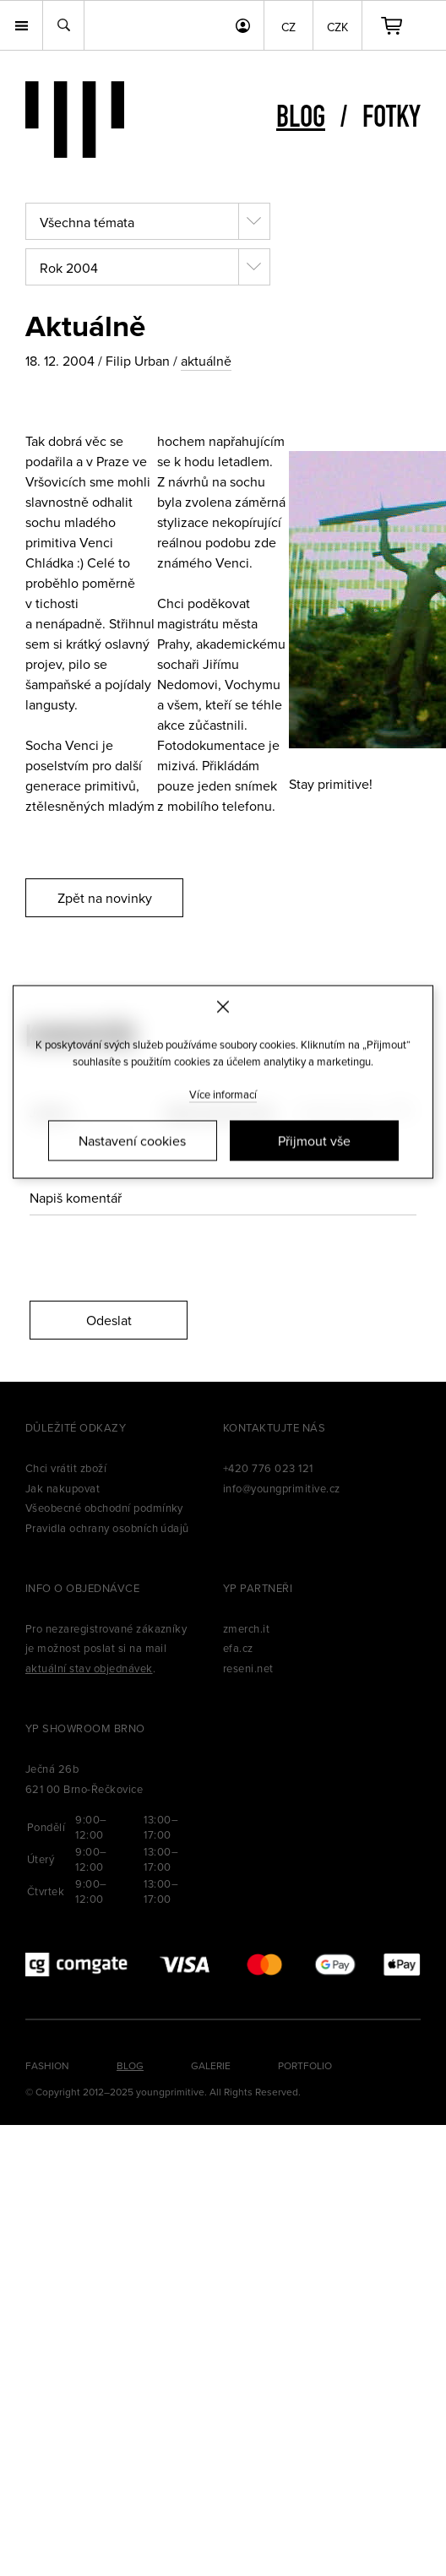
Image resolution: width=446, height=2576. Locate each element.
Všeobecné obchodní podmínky (104, 1507)
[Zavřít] (223, 1006)
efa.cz (238, 1647)
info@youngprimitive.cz (281, 1488)
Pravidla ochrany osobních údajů (107, 1527)
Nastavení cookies (132, 1141)
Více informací (223, 1094)
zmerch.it (246, 1628)
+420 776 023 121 (268, 1467)
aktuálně (206, 360)
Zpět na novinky (104, 898)
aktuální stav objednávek (89, 1668)
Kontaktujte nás (274, 1427)
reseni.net (248, 1668)
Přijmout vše (314, 1141)
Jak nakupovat (62, 1488)
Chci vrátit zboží (65, 1467)
